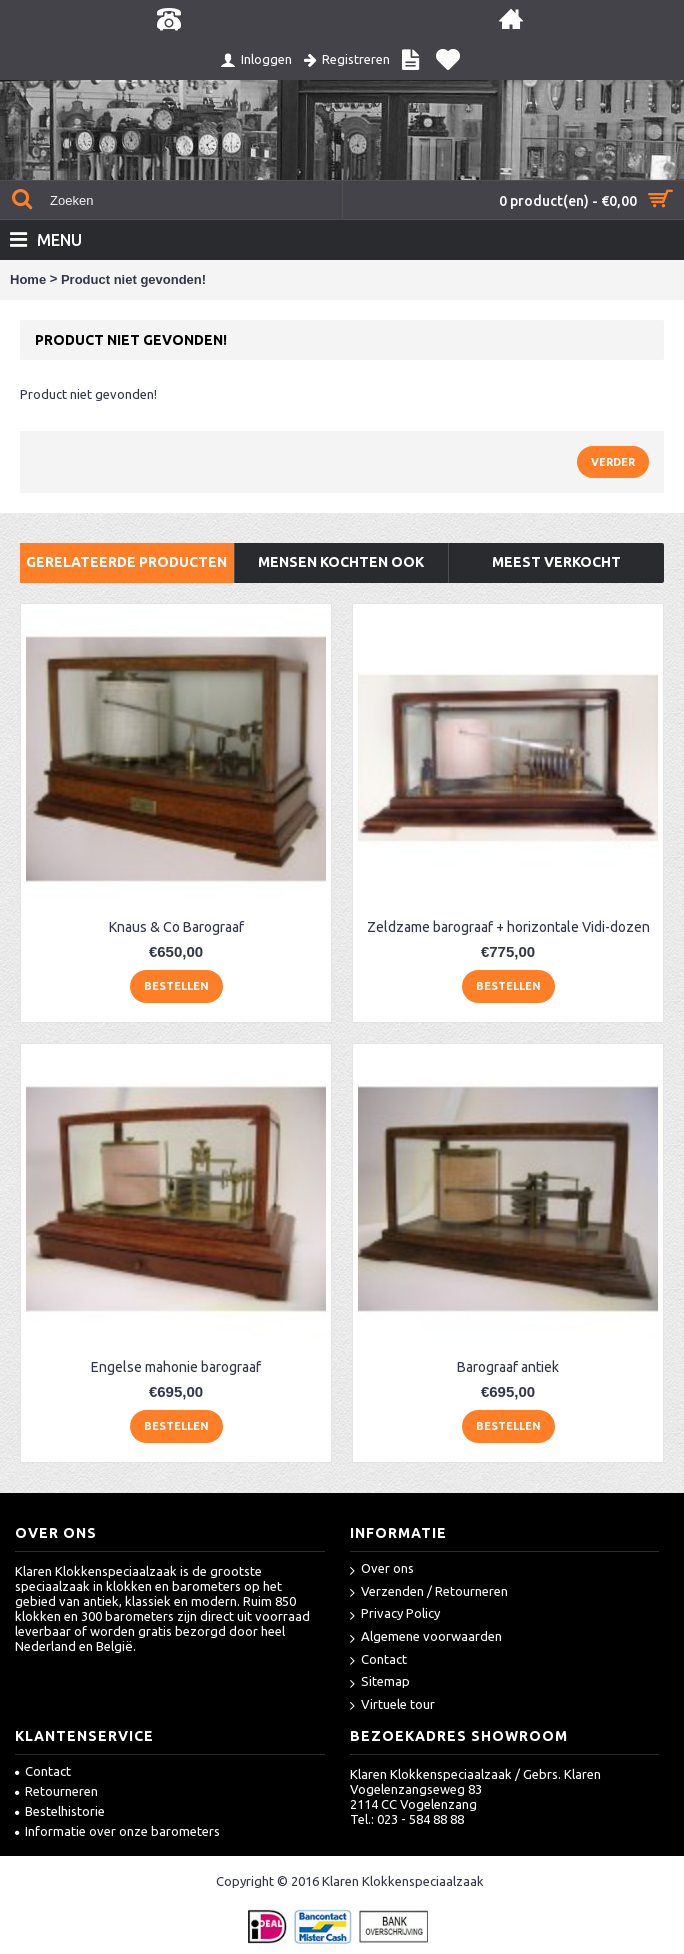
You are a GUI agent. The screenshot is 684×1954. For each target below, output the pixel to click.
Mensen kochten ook (341, 562)
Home (28, 279)
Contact (378, 1660)
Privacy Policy (395, 1614)
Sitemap (380, 1682)
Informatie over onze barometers (117, 1831)
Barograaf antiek (508, 1367)
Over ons (382, 1569)
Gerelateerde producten (126, 562)
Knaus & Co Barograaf (176, 927)
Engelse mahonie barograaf (176, 1367)
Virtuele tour (392, 1705)
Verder (613, 462)
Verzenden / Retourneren (429, 1592)
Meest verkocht (556, 562)
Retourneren (56, 1791)
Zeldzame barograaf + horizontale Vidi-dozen (508, 927)
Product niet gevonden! (133, 279)
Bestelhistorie (60, 1811)
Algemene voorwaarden (426, 1637)
